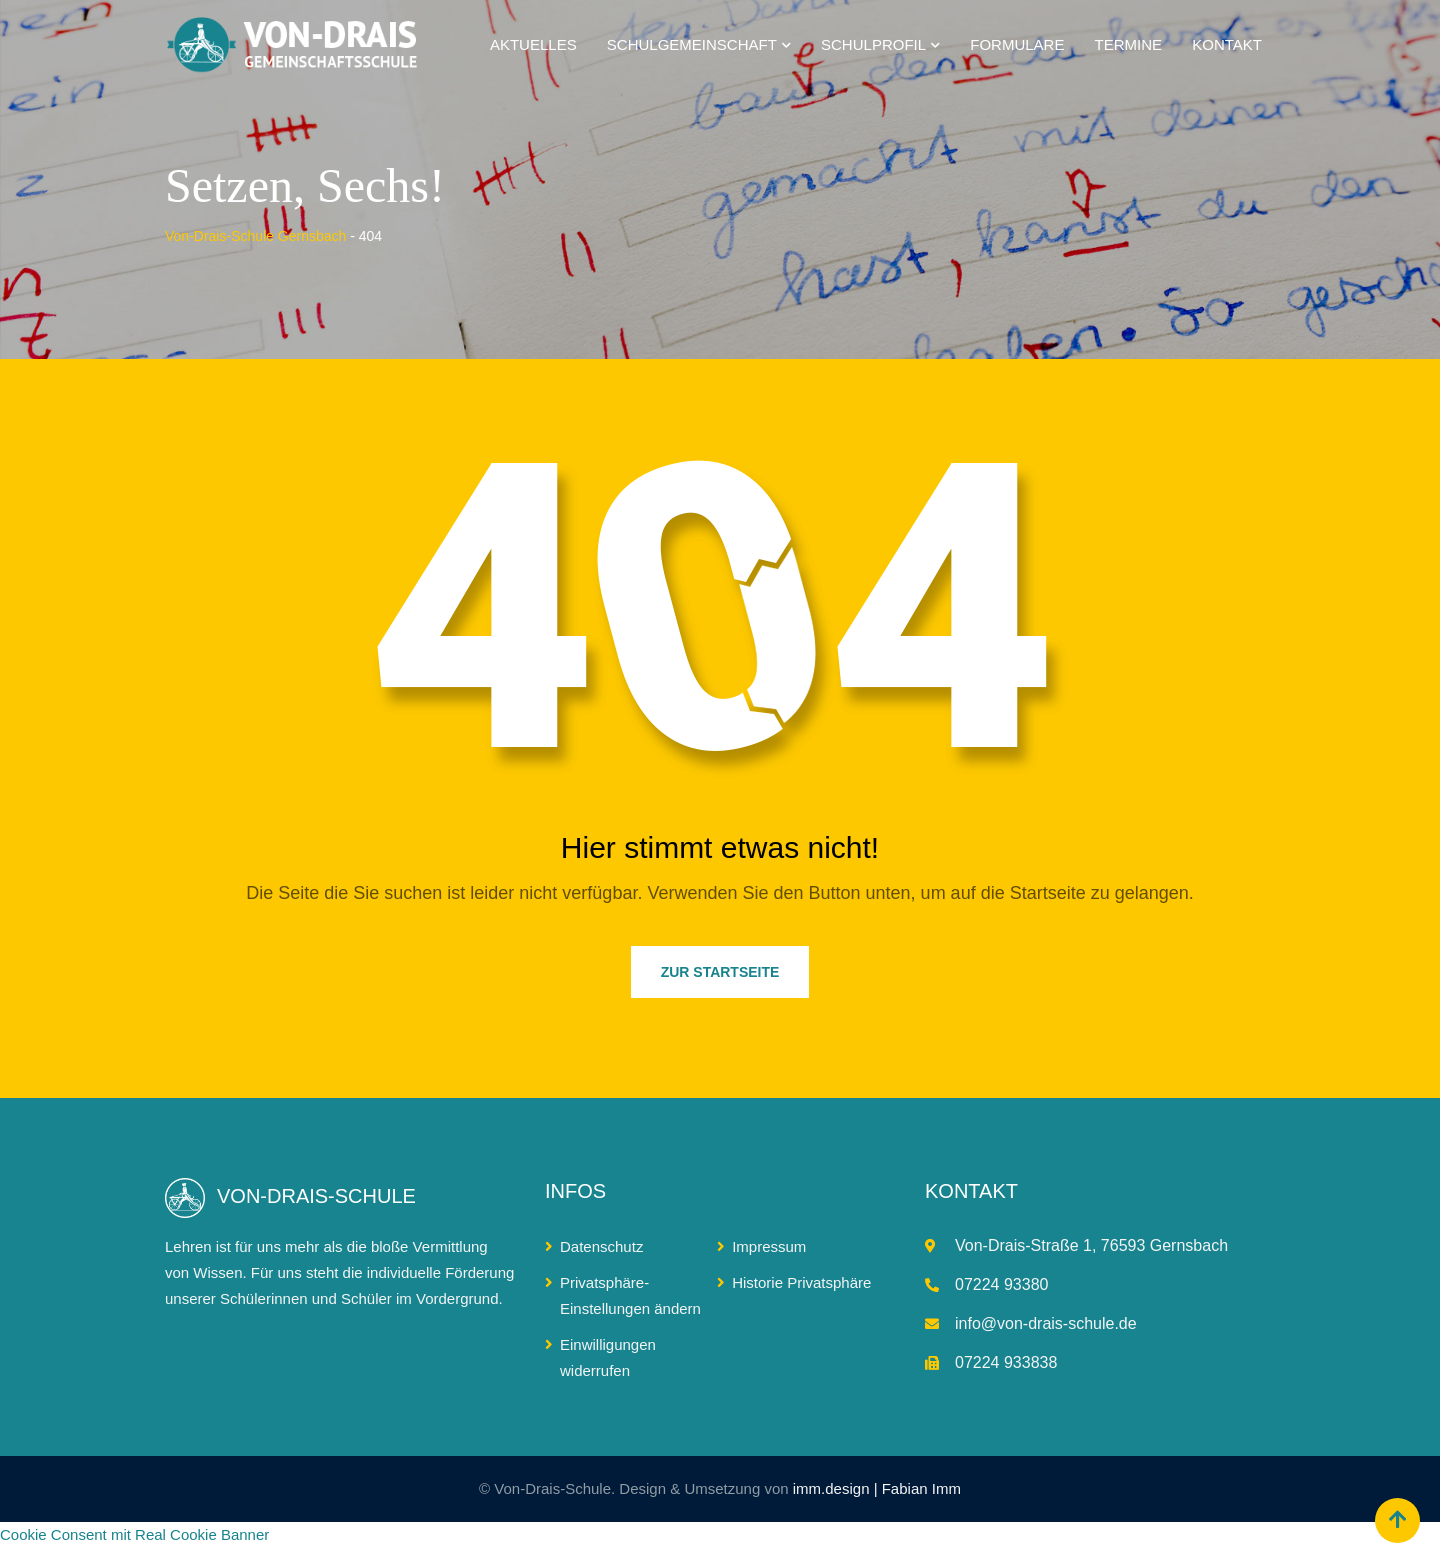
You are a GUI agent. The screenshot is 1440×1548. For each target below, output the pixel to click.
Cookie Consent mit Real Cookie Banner (134, 1534)
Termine (1129, 44)
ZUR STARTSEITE (720, 972)
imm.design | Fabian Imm (877, 1488)
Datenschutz (601, 1246)
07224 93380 (1001, 1284)
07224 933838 (1006, 1362)
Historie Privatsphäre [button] (801, 1282)
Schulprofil (873, 44)
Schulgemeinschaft (692, 44)
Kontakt (1227, 44)
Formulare (1017, 44)
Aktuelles (533, 44)
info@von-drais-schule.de (1046, 1323)
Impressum (769, 1246)
